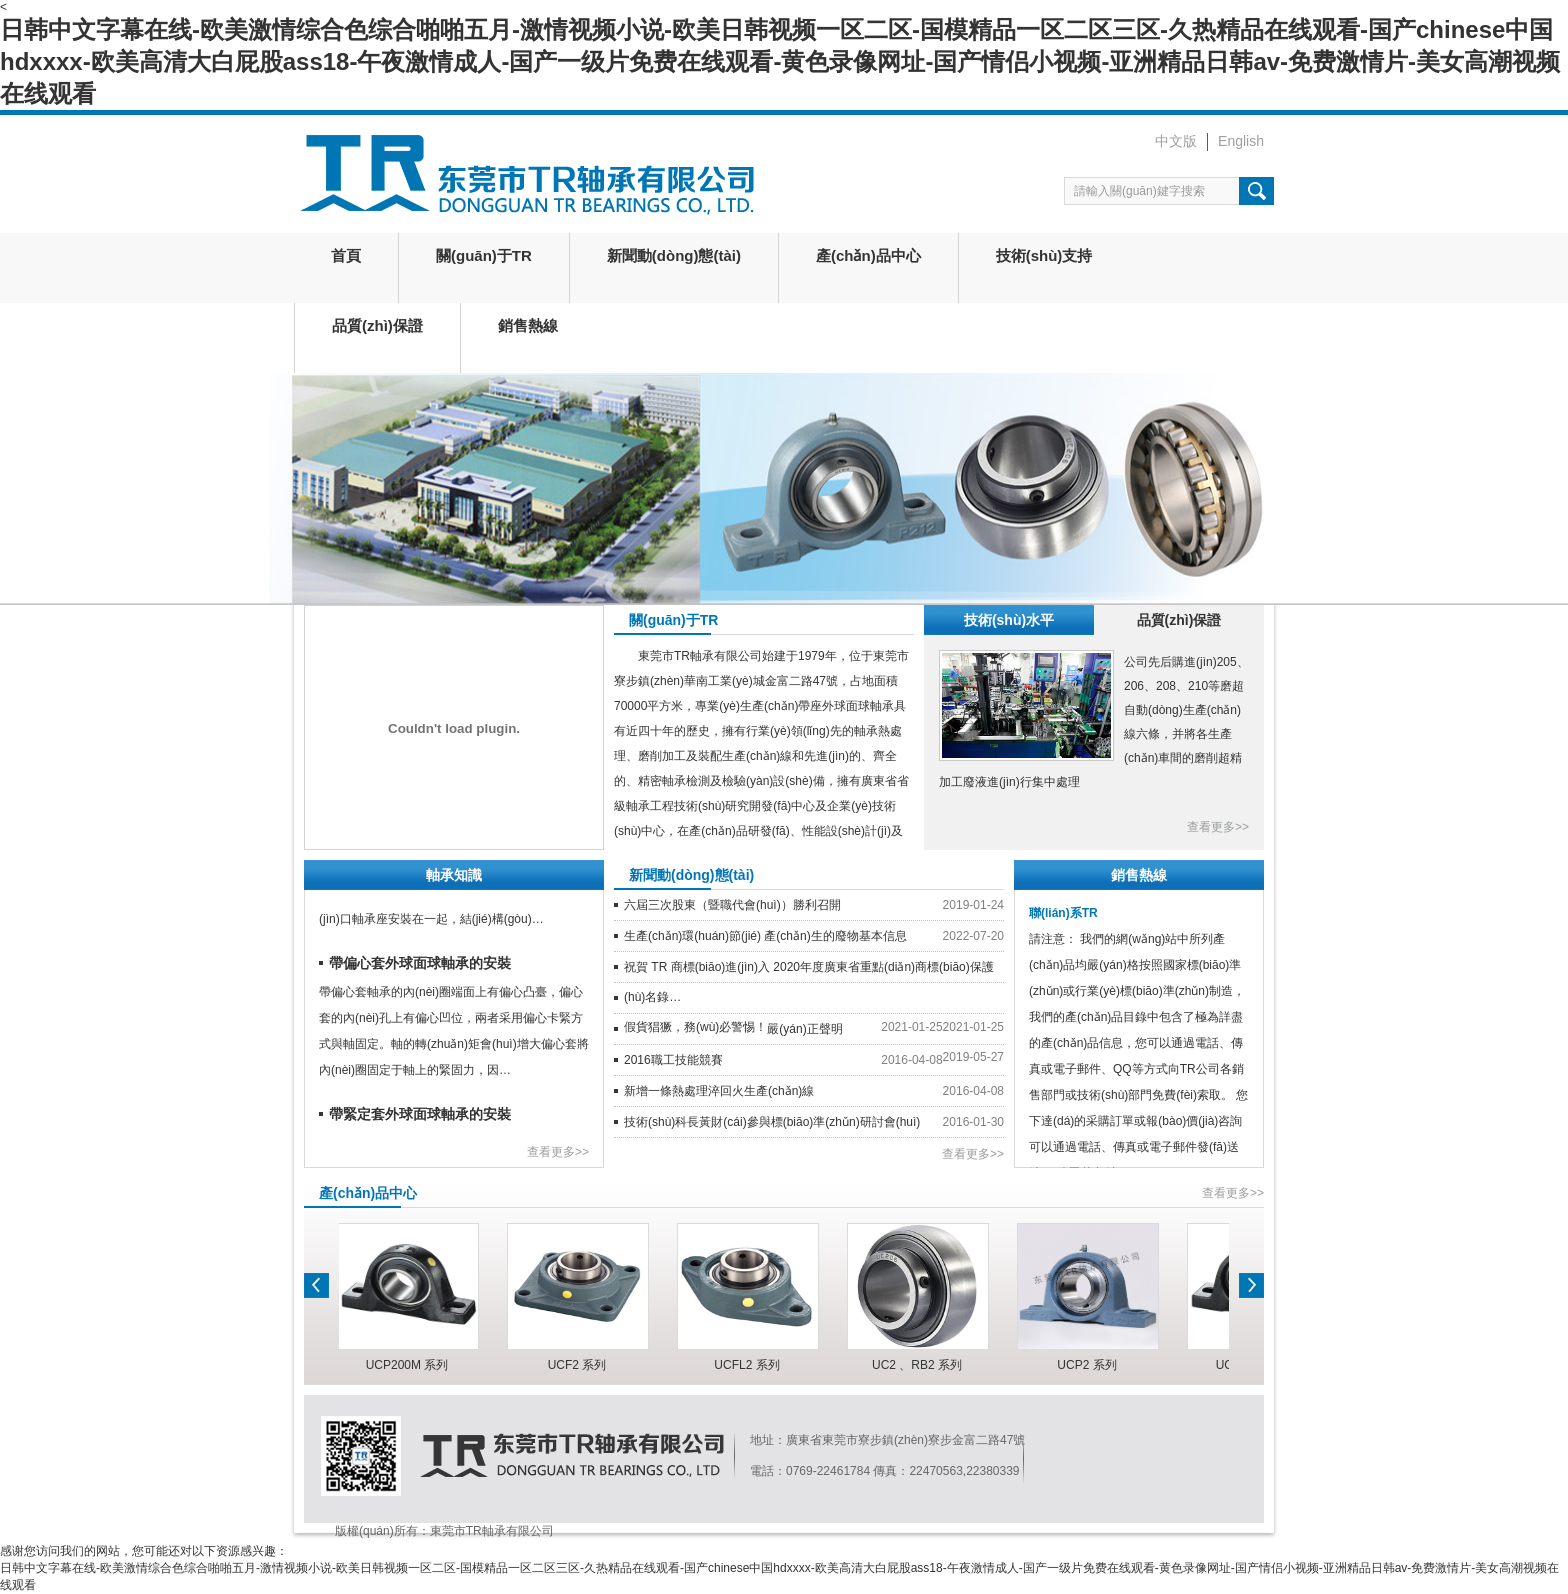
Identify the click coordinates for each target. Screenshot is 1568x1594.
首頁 (346, 255)
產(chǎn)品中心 (868, 255)
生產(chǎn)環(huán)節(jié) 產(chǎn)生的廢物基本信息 (765, 936)
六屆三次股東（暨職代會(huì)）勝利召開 (732, 905)
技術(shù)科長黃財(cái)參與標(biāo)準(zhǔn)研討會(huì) (772, 1122)
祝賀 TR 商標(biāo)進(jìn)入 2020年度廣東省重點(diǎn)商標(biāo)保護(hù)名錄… (809, 982)
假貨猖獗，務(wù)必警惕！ (695, 1027)
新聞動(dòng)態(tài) (674, 255)
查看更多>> (1218, 827)
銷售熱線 (528, 325)
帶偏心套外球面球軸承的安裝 (420, 965)
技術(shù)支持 (1044, 255)
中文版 (1176, 141)
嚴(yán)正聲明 (804, 1029)
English (1241, 141)
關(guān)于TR (484, 255)
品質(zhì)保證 (377, 325)
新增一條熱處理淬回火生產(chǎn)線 (719, 1091)
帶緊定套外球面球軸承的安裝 (420, 1116)
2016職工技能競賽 (673, 1060)
